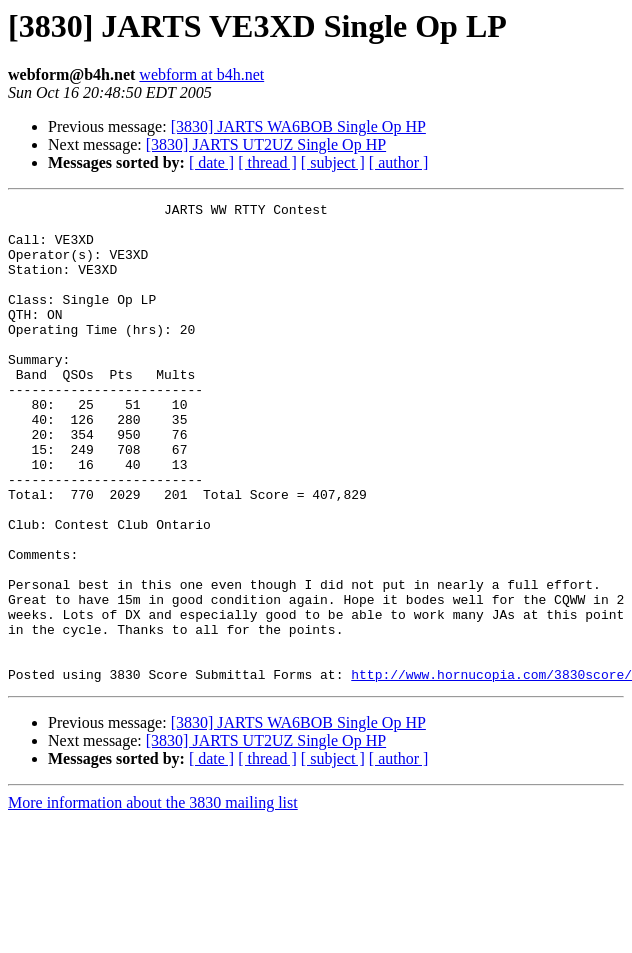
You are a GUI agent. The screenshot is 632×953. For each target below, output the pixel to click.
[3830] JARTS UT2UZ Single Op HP (266, 144)
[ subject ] (333, 162)
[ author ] (399, 162)
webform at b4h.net (201, 74)
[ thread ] (267, 162)
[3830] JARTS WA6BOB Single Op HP (298, 126)
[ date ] (211, 162)
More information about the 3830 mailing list (153, 898)
